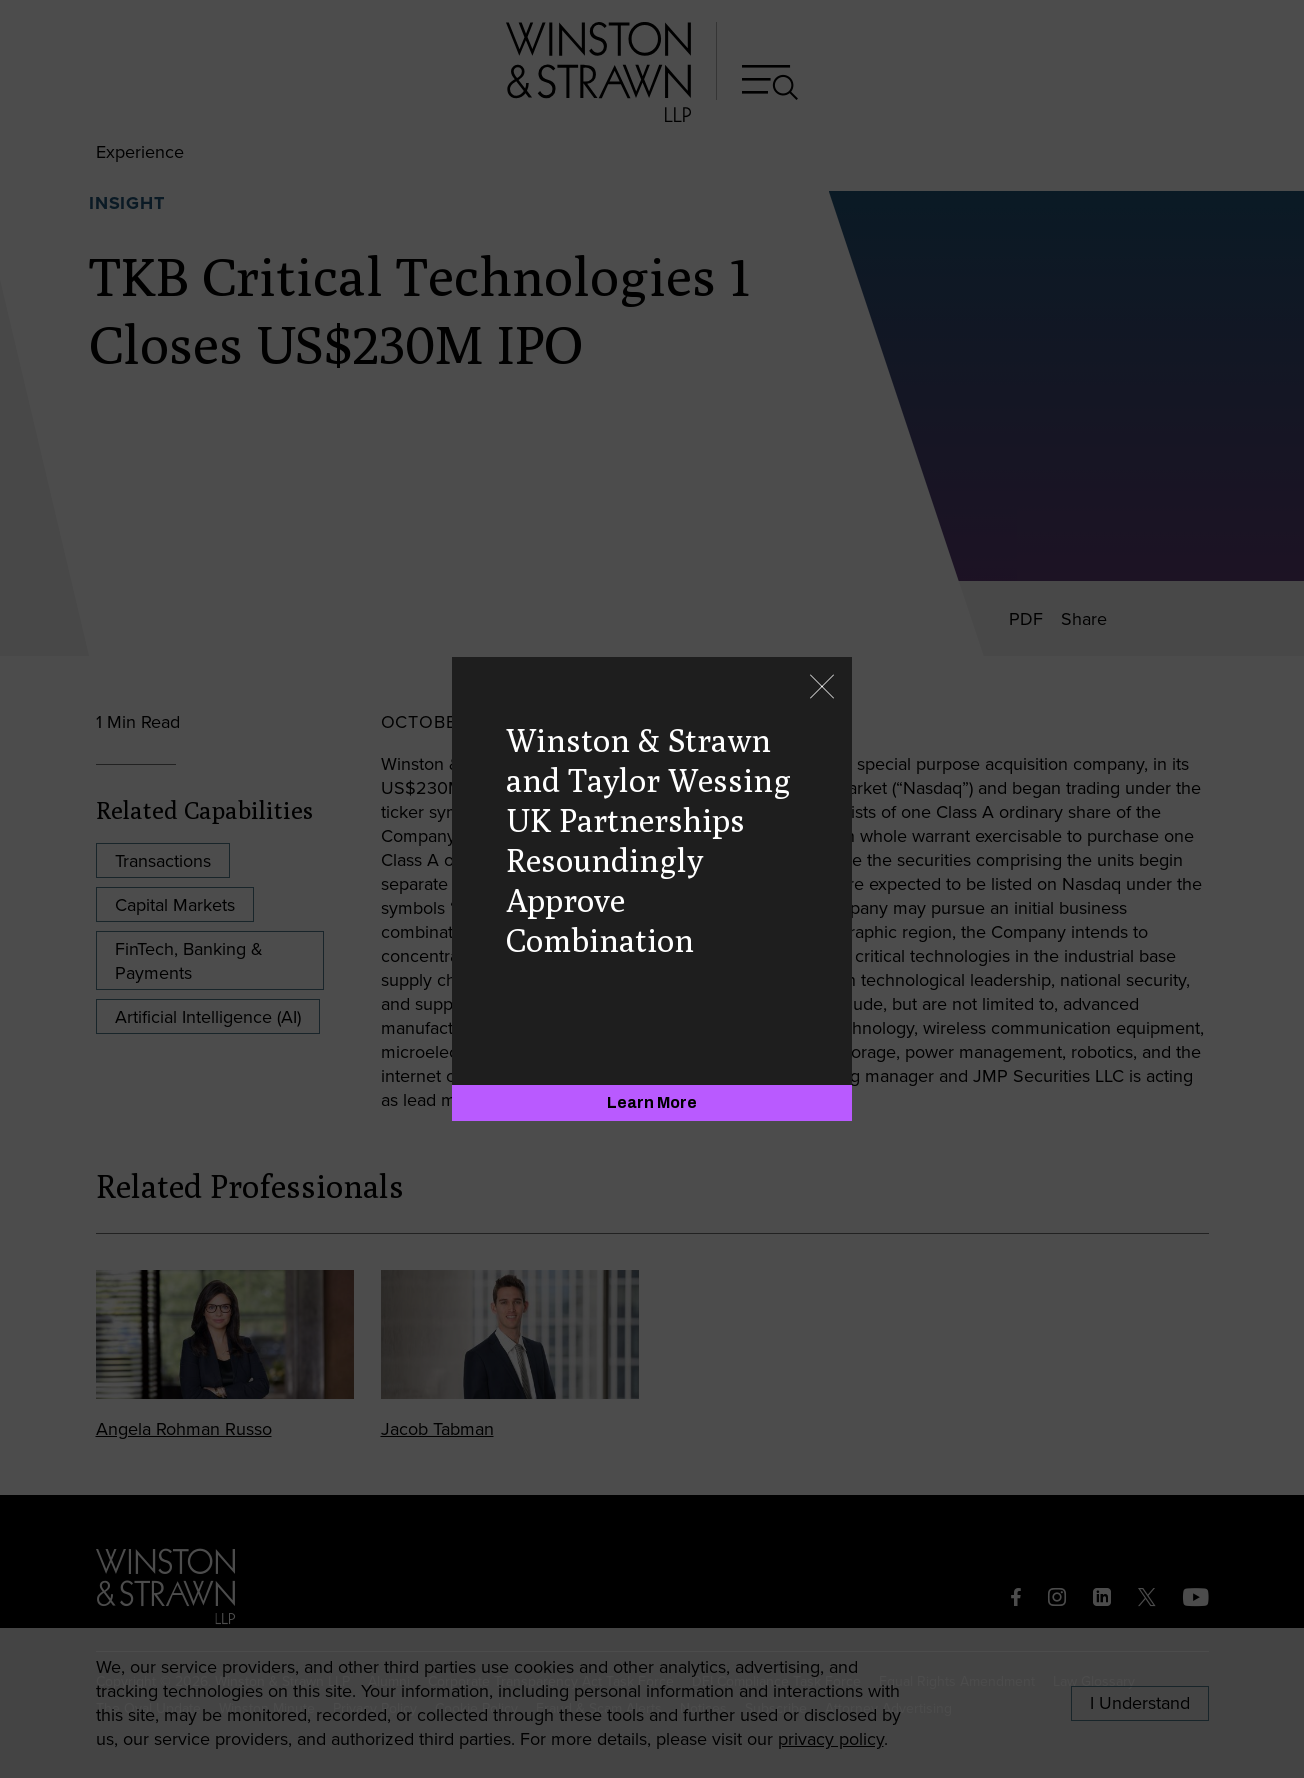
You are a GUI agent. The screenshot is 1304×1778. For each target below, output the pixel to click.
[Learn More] (652, 1103)
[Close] (822, 688)
